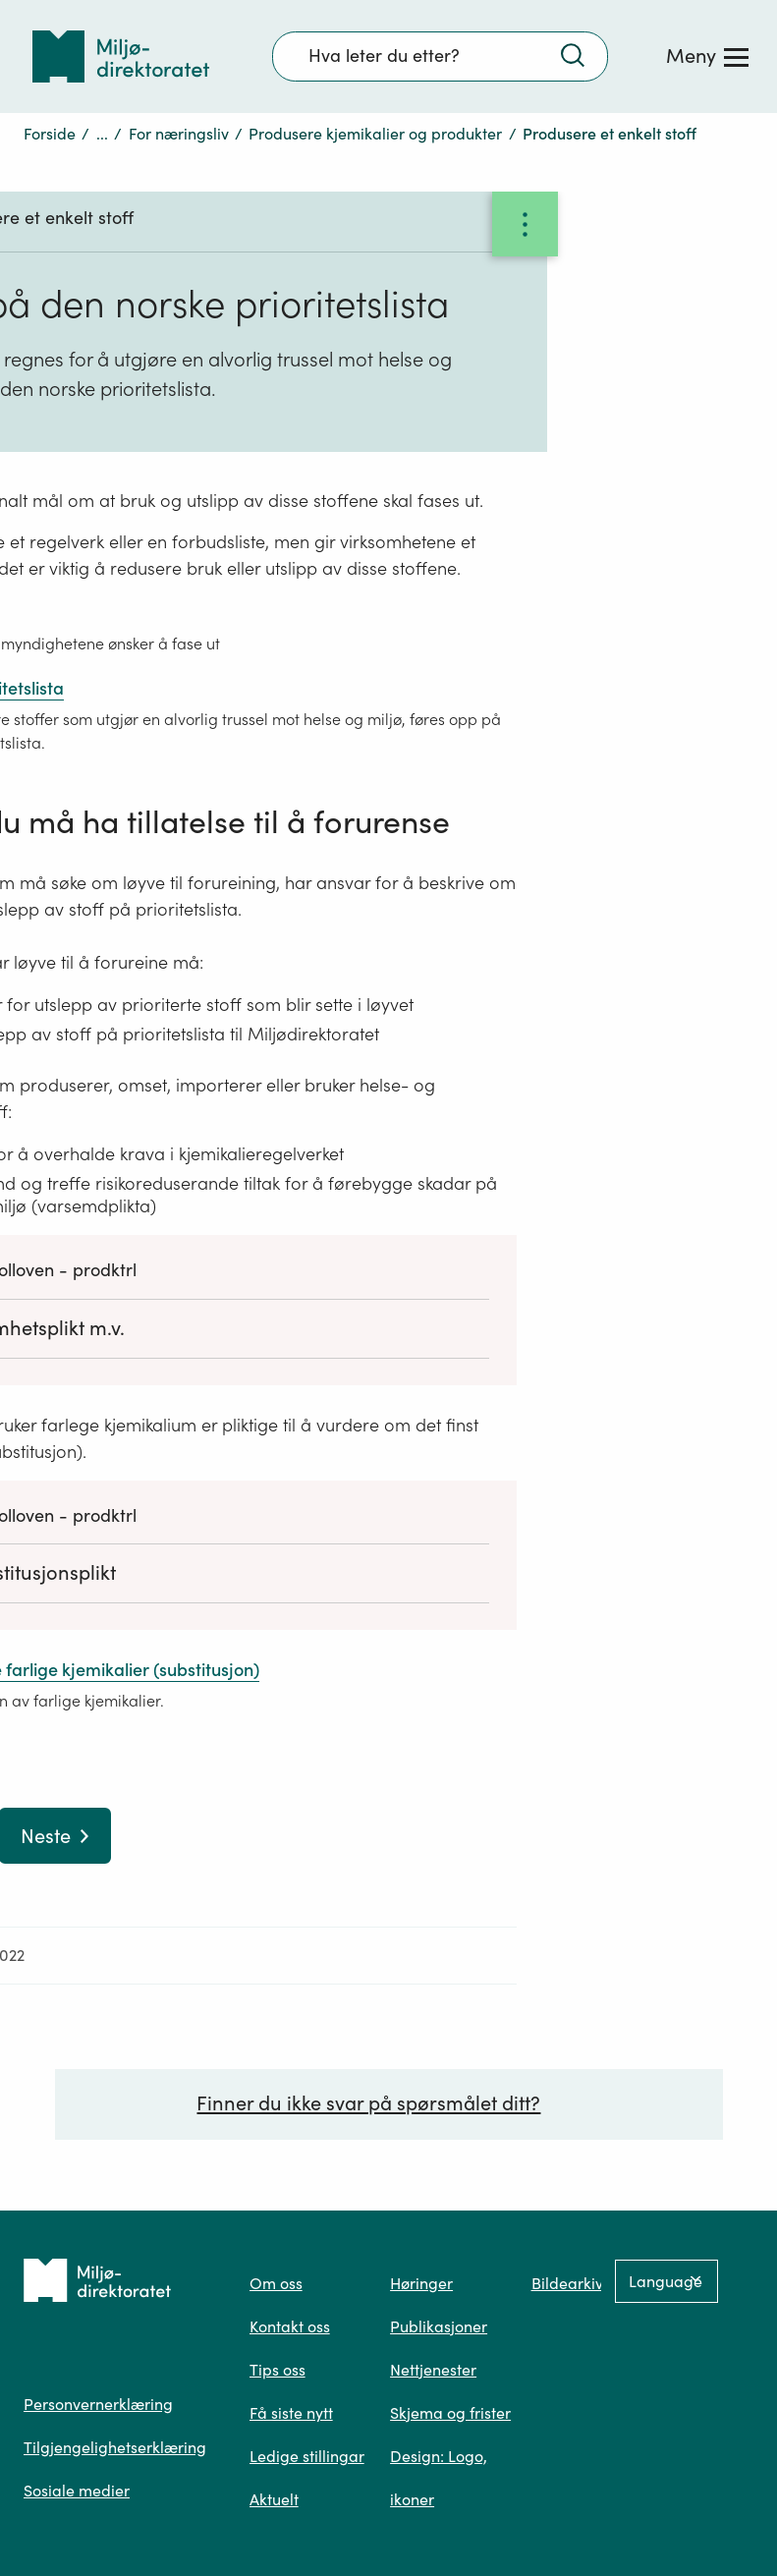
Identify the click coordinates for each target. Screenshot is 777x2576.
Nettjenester (433, 2370)
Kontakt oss (290, 2326)
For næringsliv (179, 133)
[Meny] (707, 56)
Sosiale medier (77, 2490)
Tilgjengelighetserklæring (115, 2447)
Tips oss (277, 2370)
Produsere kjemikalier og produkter (375, 133)
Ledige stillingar (307, 2456)
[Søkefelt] (440, 56)
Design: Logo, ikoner (438, 2477)
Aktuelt (274, 2499)
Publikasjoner (438, 2326)
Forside (50, 133)
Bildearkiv (567, 2283)
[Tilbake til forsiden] (120, 56)
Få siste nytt (291, 2413)
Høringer (421, 2283)
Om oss (276, 2283)
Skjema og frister (450, 2413)
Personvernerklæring (98, 2404)
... (102, 133)
